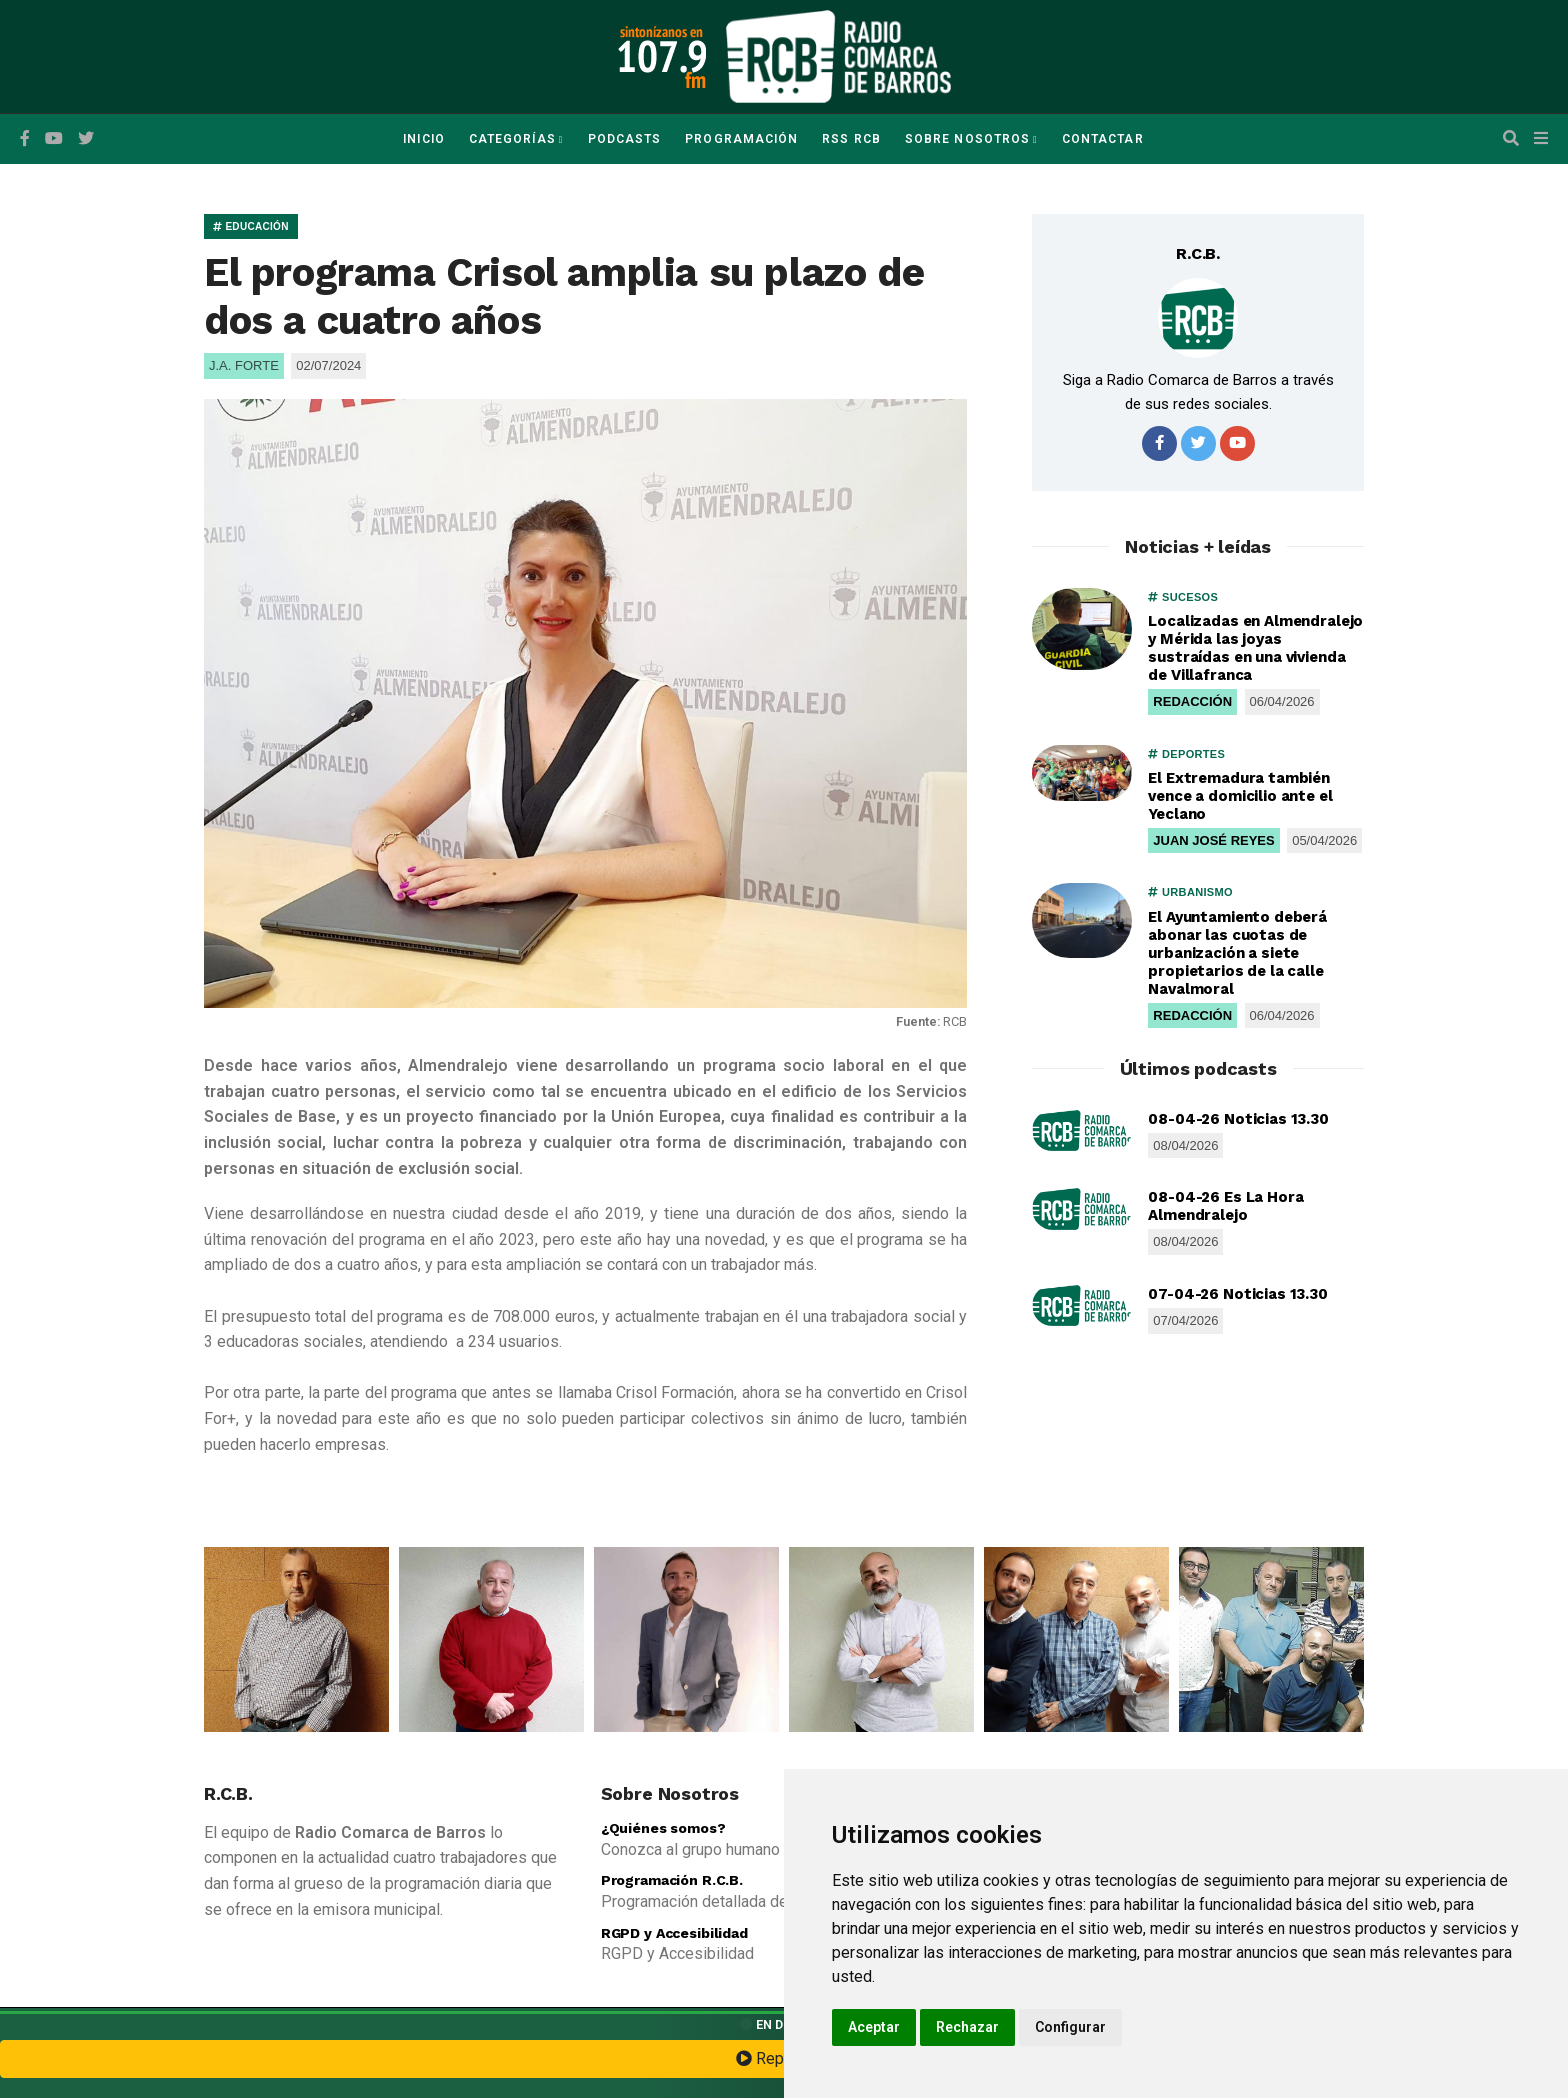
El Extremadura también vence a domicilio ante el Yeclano (1240, 796)
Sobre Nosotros (967, 139)
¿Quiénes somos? (663, 1828)
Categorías (512, 139)
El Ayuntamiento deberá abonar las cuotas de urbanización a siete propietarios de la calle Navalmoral (1237, 953)
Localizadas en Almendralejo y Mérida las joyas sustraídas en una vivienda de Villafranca (1255, 648)
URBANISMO (1190, 892)
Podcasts (625, 139)
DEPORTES (1186, 754)
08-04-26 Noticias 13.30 (1238, 1119)
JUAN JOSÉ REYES (1213, 840)
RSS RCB (851, 139)
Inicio (423, 139)
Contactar (1103, 139)
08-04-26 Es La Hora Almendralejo (1225, 1206)
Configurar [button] (1070, 2027)
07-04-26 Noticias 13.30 (1238, 1294)
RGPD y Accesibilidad (674, 1933)
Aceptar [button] (874, 2027)
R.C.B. (1198, 253)
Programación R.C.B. (672, 1880)
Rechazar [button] (967, 2027)
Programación (741, 139)
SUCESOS (1183, 597)
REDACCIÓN (1192, 701)
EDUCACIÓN (251, 226)
